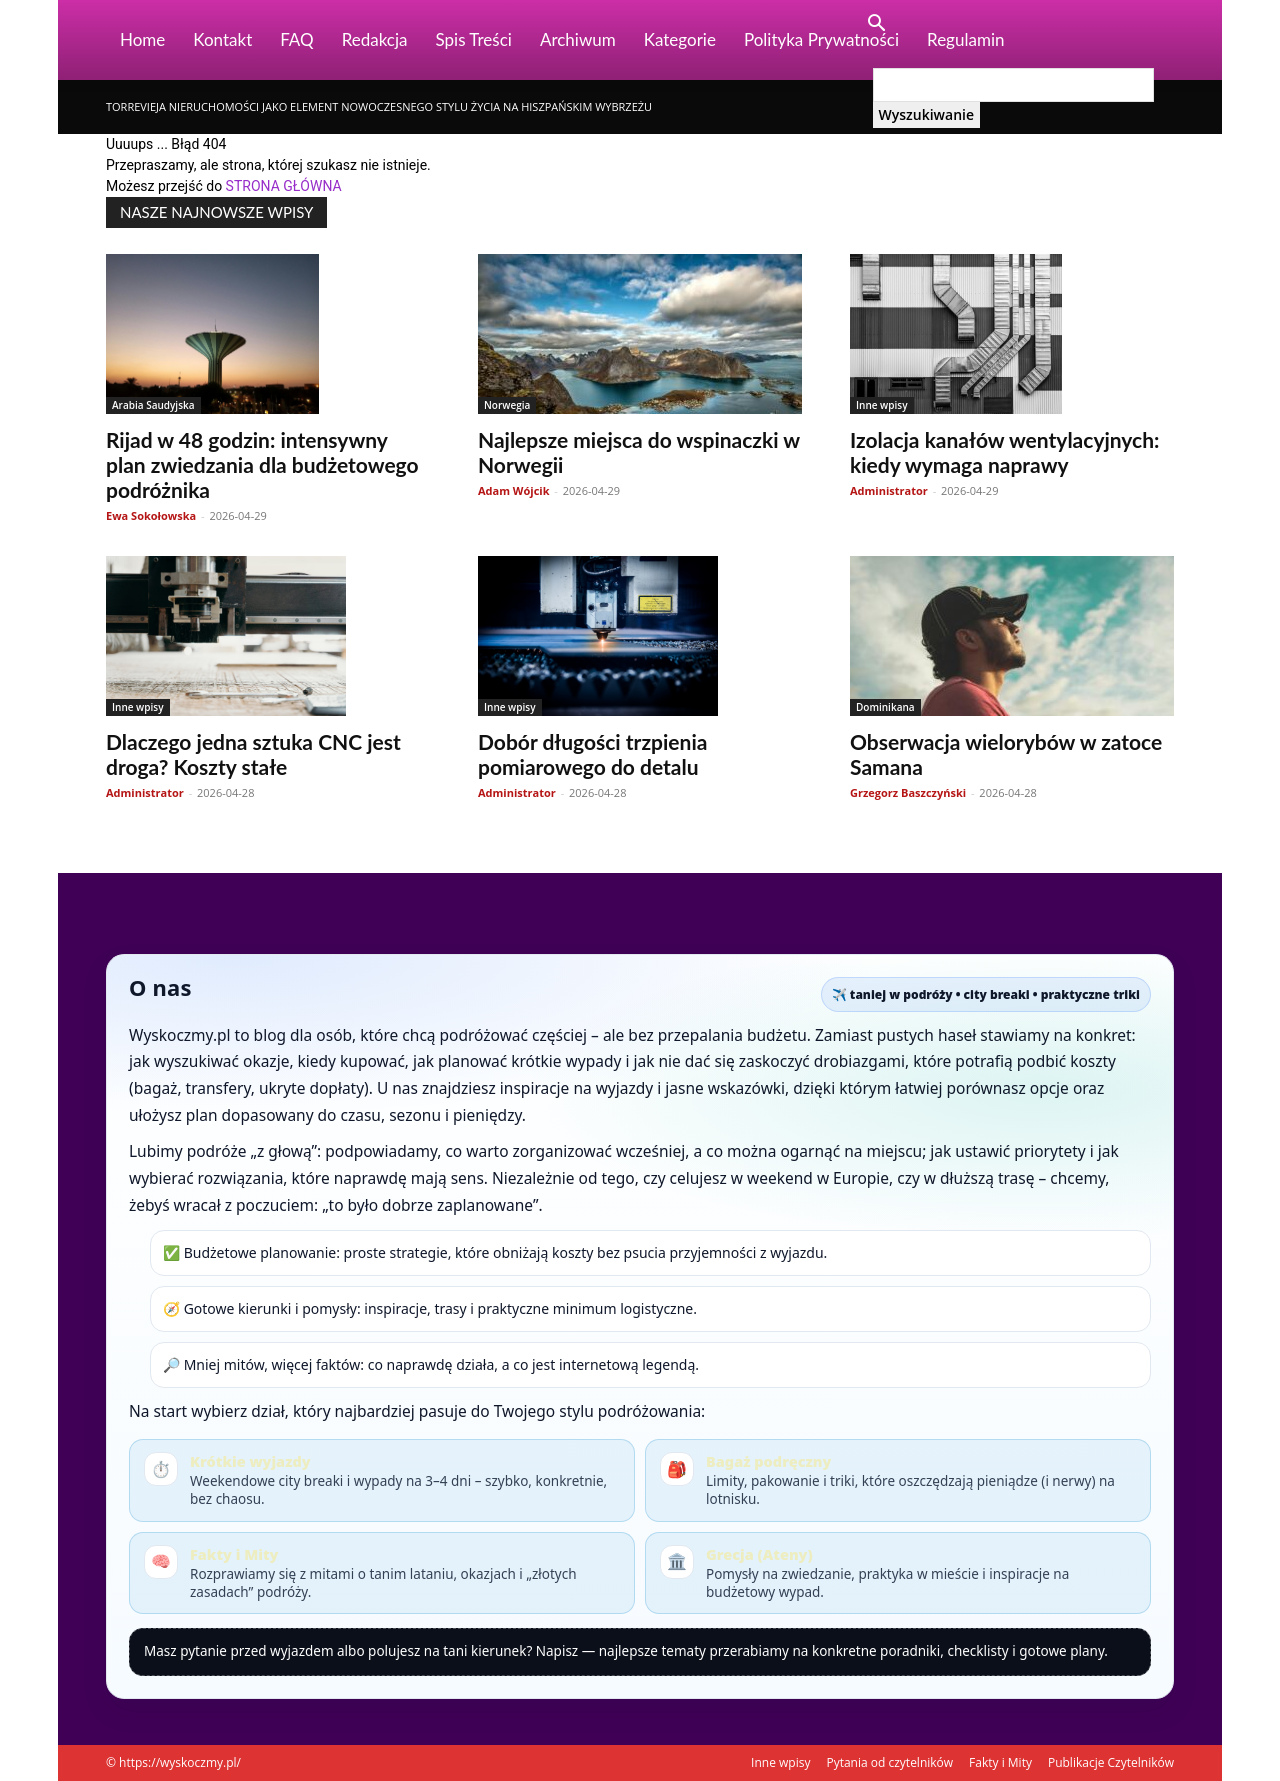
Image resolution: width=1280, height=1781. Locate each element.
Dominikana (885, 707)
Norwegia (507, 405)
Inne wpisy (882, 405)
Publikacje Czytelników (1111, 1762)
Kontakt (222, 39)
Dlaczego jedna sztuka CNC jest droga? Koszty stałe (253, 754)
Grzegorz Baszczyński (908, 792)
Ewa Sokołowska (151, 515)
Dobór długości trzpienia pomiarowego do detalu (592, 754)
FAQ (296, 39)
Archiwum (578, 39)
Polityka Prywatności (821, 39)
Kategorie (680, 39)
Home (142, 39)
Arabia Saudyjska (153, 405)
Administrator (889, 490)
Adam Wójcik (514, 490)
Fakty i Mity (1000, 1762)
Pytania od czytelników (889, 1762)
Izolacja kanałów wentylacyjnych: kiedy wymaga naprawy (1004, 452)
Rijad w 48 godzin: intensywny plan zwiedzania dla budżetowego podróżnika (262, 464)
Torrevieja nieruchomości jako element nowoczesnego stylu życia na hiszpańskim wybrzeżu (379, 106)
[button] (877, 25)
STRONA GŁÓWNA (284, 186)
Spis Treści (474, 39)
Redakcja (375, 39)
